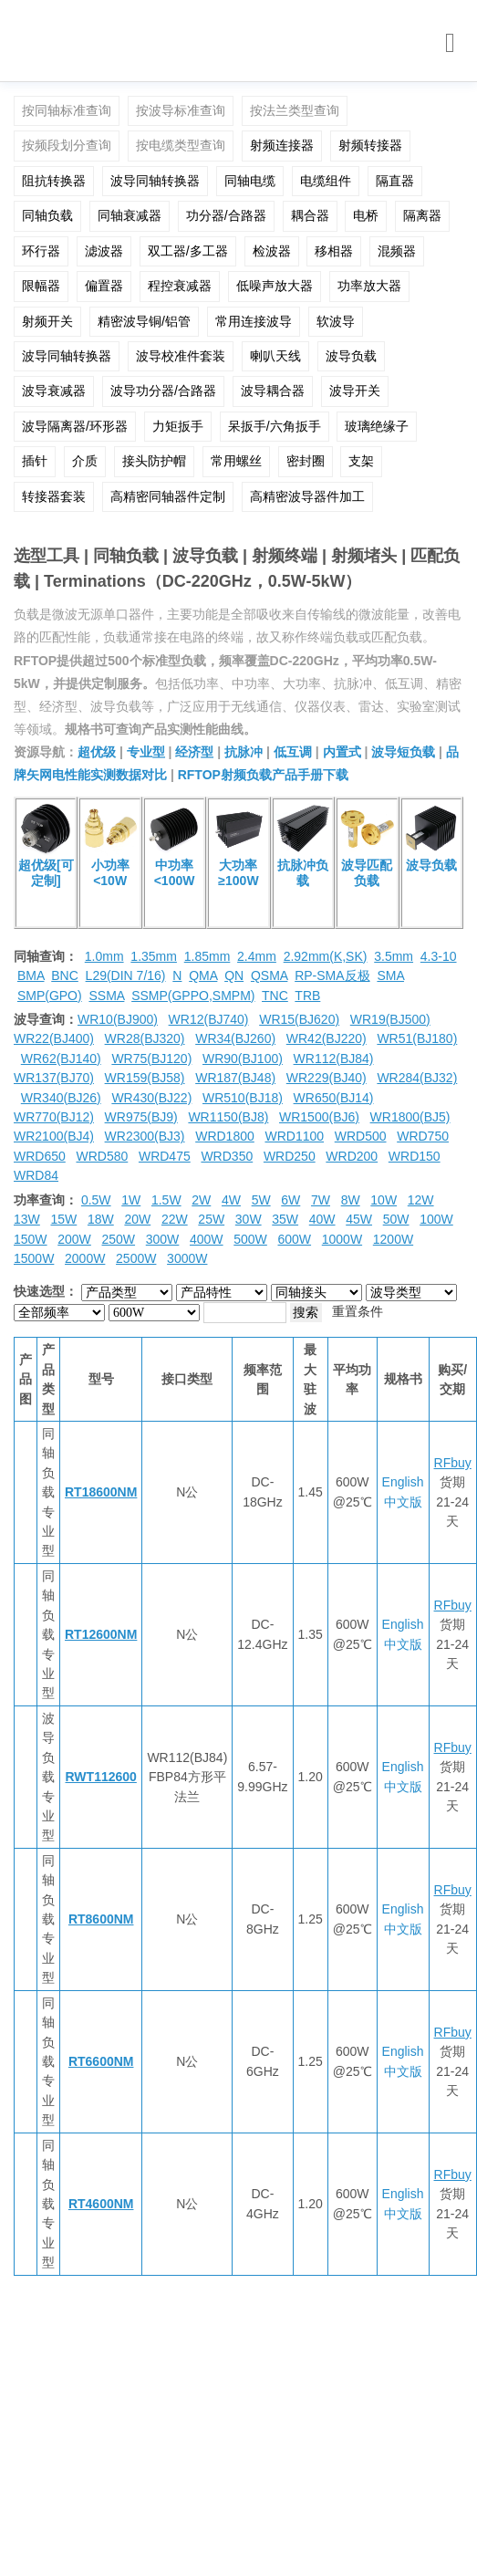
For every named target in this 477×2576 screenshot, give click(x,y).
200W (74, 1239)
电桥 (365, 215)
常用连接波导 (253, 321)
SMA (390, 975)
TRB (307, 995)
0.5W (96, 1200)
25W (211, 1219)
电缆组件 (325, 180)
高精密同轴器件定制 (167, 496)
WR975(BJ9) (141, 1117)
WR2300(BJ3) (145, 1136)
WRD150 (415, 1156)
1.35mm (153, 956)
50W (396, 1219)
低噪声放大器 (274, 285)
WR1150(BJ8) (228, 1117)
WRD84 (36, 1175)
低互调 (293, 752)
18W (101, 1219)
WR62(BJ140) (61, 1058)
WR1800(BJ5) (410, 1117)
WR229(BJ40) (326, 1077)
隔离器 (422, 215)
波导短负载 (403, 752)
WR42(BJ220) (326, 1038)
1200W (393, 1239)
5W (261, 1200)
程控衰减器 (180, 285)
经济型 (194, 752)
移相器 (334, 251)
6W (290, 1200)
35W (285, 1219)
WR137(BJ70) (54, 1077)
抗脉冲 (243, 752)
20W (137, 1219)
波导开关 (354, 390)
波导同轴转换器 (155, 180)
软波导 (335, 321)
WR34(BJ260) (235, 1038)
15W (63, 1219)
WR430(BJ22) (151, 1097)
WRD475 (165, 1156)
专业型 (146, 752)
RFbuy (453, 1462)
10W (383, 1200)
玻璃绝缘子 (377, 426)
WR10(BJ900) (118, 1019)
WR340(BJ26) (61, 1097)
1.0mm (104, 956)
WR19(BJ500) (390, 1019)
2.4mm (256, 956)
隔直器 (395, 180)
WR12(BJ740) (209, 1019)
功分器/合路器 (226, 215)
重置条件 (357, 1311)
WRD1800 (224, 1136)
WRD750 (423, 1136)
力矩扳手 (177, 426)
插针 (34, 461)
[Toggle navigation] (450, 43)
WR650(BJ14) (334, 1097)
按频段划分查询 (66, 145)
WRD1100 (294, 1136)
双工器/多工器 (188, 251)
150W (30, 1239)
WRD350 (227, 1156)
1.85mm (207, 956)
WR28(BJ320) (145, 1038)
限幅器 (41, 285)
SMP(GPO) (49, 995)
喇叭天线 (275, 356)
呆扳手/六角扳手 (274, 426)
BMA (31, 975)
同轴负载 (47, 215)
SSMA (106, 995)
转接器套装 (54, 496)
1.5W (166, 1200)
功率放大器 (369, 285)
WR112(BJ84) (334, 1058)
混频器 (397, 251)
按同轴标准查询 (66, 110)
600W (295, 1239)
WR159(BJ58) (145, 1077)
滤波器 (104, 251)
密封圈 (305, 461)
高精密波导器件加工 (307, 496)
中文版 (403, 1502)
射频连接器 (282, 145)
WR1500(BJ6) (319, 1117)
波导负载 (351, 356)
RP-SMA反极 (332, 975)
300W (163, 1239)
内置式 (342, 752)
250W (119, 1239)
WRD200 (352, 1156)
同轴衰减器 (129, 215)
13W (27, 1219)
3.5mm (393, 956)
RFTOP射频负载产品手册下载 (263, 774)
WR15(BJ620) (299, 1019)
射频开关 (47, 321)
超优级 (97, 752)
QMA (203, 975)
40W (322, 1219)
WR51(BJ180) (417, 1038)
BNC (64, 975)
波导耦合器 (273, 390)
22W (174, 1219)
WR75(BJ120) (151, 1058)
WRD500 (361, 1136)
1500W (34, 1258)
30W (248, 1219)
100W (436, 1219)
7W (320, 1200)
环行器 (41, 251)
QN (234, 975)
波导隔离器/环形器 (75, 426)
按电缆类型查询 (180, 145)
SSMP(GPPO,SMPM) (192, 995)
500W (250, 1239)
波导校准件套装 (180, 356)
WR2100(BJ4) (54, 1136)
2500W (136, 1258)
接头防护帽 (154, 461)
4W (231, 1200)
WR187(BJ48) (235, 1077)
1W (130, 1200)
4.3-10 (438, 956)
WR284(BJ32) (417, 1077)
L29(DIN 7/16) (126, 975)
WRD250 (290, 1156)
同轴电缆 (249, 180)
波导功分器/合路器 (163, 390)
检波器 (272, 251)
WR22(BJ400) (54, 1038)
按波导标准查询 (180, 110)
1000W (342, 1239)
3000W (187, 1258)
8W (350, 1200)
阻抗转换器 (54, 180)
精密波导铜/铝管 (144, 321)
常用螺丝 (236, 461)
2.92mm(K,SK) (326, 956)
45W (359, 1219)
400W (206, 1239)
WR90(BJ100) (242, 1058)
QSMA (269, 975)
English (403, 1482)
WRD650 (40, 1156)
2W (201, 1200)
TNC (275, 995)
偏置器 (104, 285)
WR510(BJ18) (242, 1097)
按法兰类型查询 (294, 110)
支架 (361, 461)
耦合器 (310, 215)
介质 (85, 461)
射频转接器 (370, 145)
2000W (85, 1258)
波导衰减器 (54, 390)
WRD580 (102, 1156)
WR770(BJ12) (54, 1117)
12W (421, 1200)
